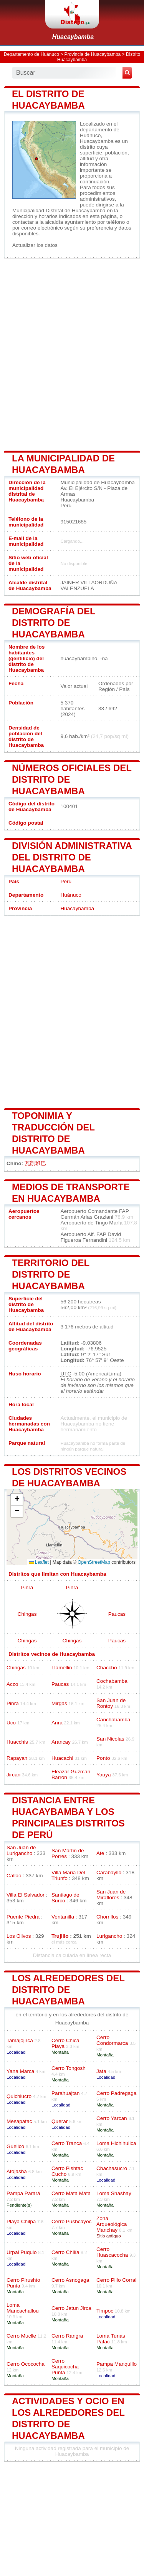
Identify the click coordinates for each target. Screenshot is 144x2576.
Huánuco (70, 895)
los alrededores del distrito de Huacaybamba (68, 1989)
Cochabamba (111, 1681)
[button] (17, 1500)
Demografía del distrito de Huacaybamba (53, 622)
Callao (14, 1875)
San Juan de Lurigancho (21, 1850)
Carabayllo (108, 1872)
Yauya (103, 1775)
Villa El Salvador (26, 1895)
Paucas (117, 1614)
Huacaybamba (73, 37)
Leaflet (39, 1562)
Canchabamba (113, 1719)
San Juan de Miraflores (111, 1894)
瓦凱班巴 (35, 1163)
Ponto (103, 1758)
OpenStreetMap (94, 1562)
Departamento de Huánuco (31, 54)
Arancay (61, 1742)
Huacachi (62, 1758)
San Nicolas (110, 1739)
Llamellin (61, 1667)
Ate (100, 1853)
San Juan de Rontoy (111, 1703)
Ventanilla (62, 1917)
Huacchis (17, 1742)
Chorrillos (107, 1917)
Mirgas (59, 1703)
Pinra (27, 1587)
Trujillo (60, 1936)
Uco (11, 1723)
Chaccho (106, 1667)
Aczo (12, 1684)
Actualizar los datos (35, 245)
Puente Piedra (23, 1917)
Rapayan (17, 1758)
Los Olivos (19, 1936)
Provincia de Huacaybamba (93, 54)
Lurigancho (109, 1936)
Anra (57, 1723)
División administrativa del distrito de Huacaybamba (72, 857)
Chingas (27, 1614)
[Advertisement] (72, 354)
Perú (65, 881)
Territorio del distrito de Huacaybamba (50, 1274)
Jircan (13, 1775)
